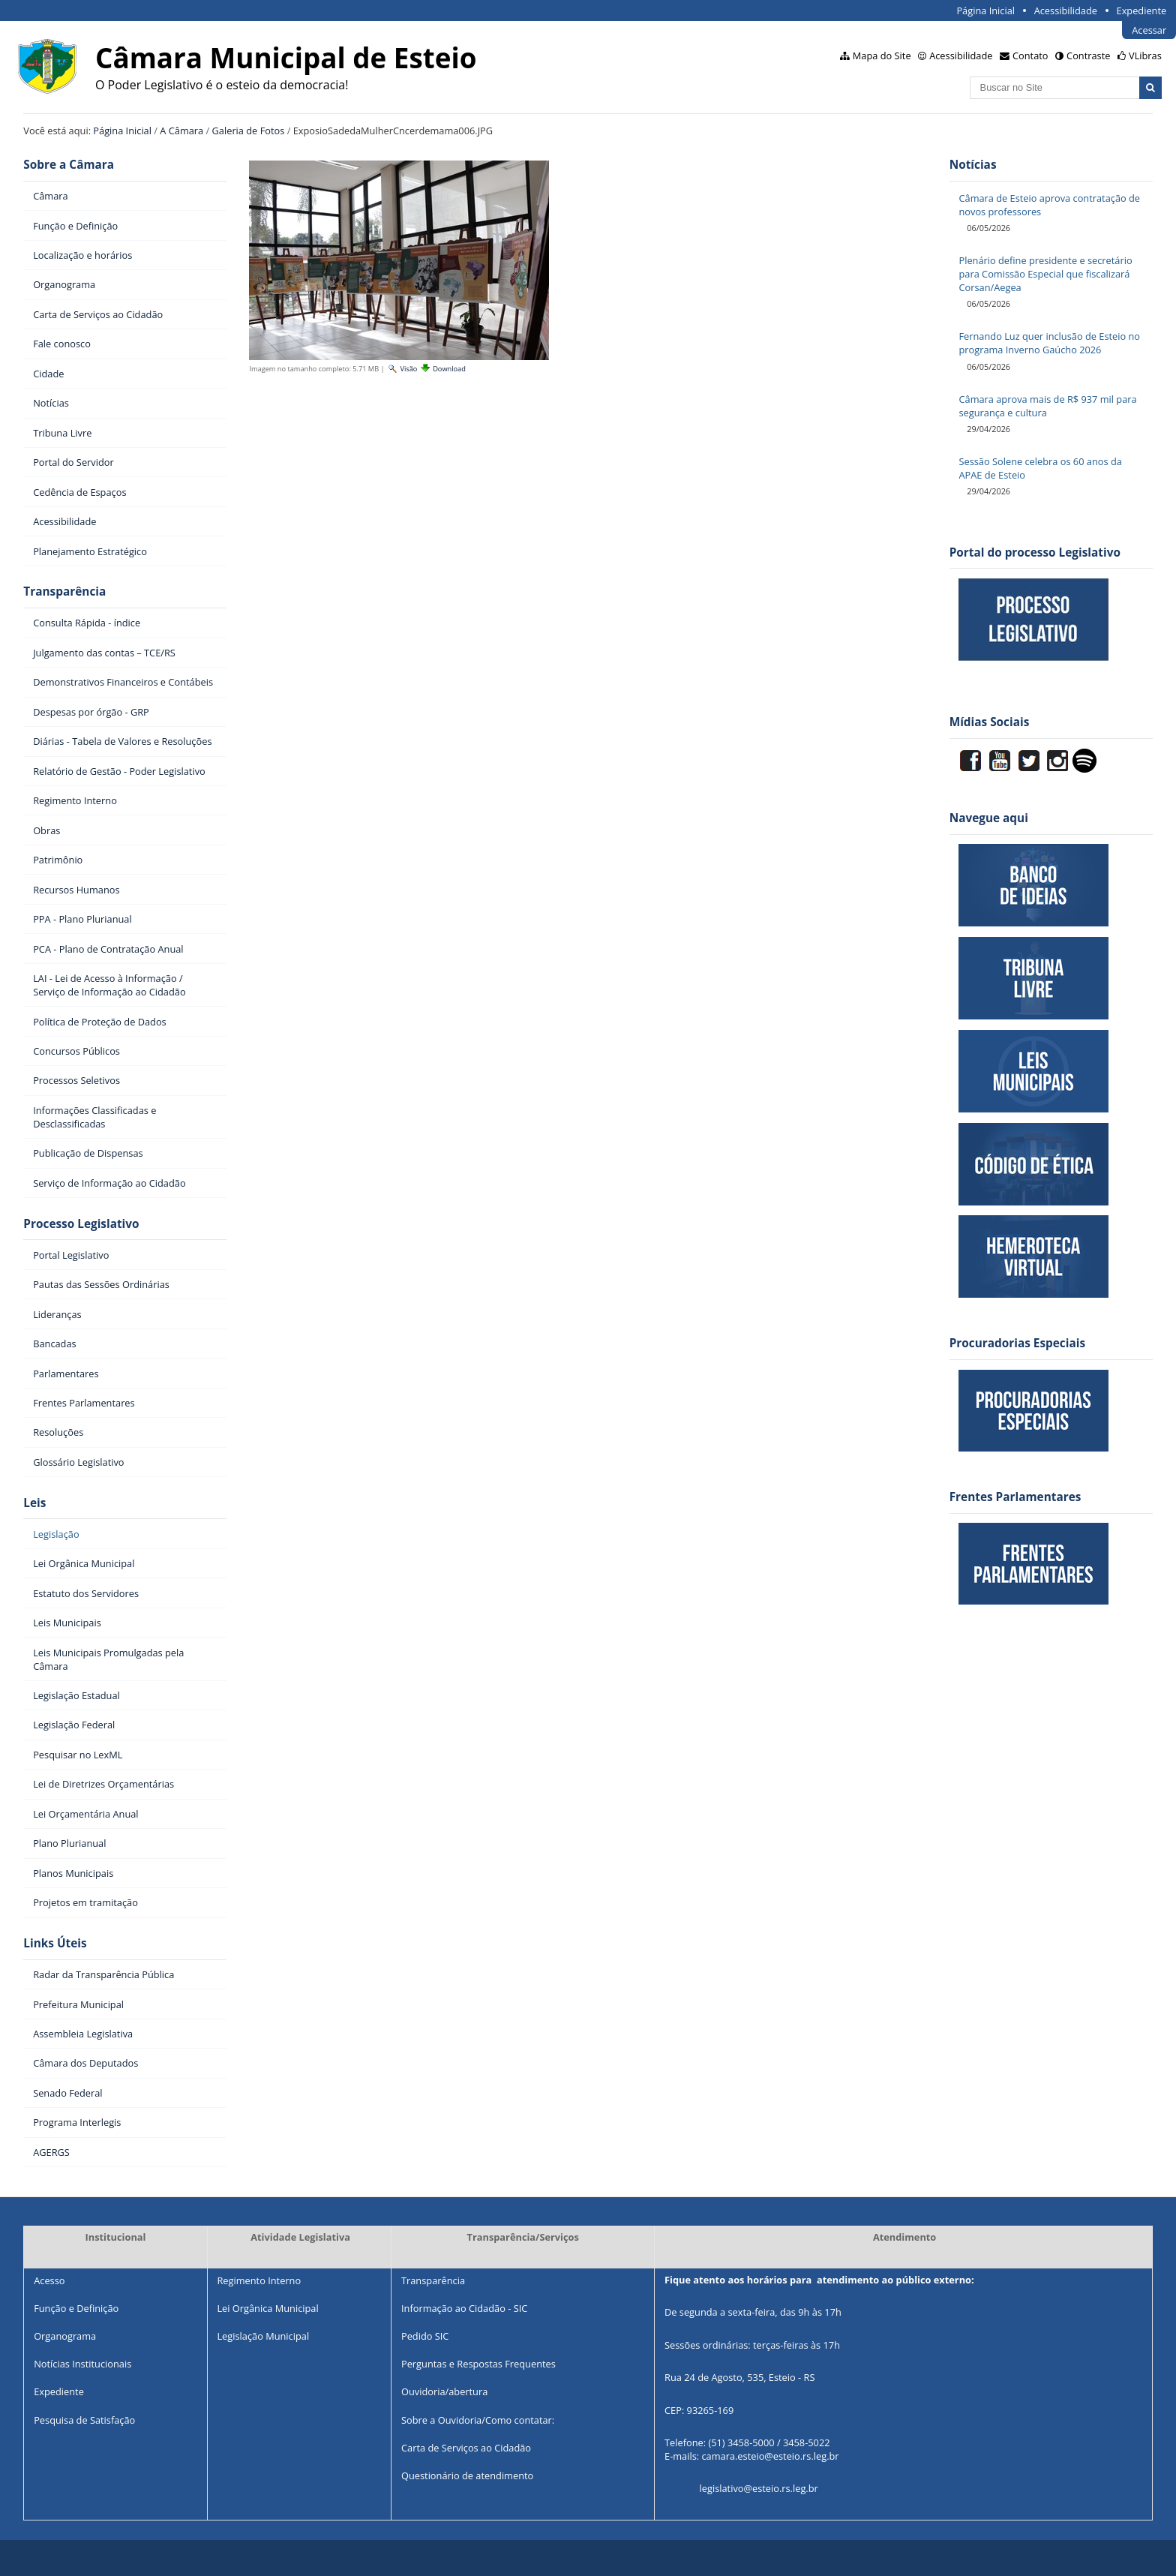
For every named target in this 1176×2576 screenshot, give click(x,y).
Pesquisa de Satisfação (84, 2420)
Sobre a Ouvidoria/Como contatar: (477, 2420)
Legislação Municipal (263, 2336)
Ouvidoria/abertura (444, 2391)
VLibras (1145, 55)
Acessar (1149, 30)
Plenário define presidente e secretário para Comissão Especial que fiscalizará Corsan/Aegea (1045, 274)
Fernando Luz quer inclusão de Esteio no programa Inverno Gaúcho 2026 (1049, 342)
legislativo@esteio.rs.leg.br (759, 2488)
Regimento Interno (259, 2280)
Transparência (64, 591)
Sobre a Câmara (68, 165)
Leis (34, 1503)
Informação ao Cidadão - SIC (464, 2308)
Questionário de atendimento (467, 2475)
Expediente (1142, 10)
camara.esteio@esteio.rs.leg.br (769, 2456)
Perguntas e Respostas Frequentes (478, 2363)
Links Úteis (54, 1943)
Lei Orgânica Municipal (267, 2308)
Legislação (56, 1534)
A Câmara (181, 130)
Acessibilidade (1065, 10)
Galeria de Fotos (248, 130)
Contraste (1088, 55)
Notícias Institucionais (82, 2363)
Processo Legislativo (81, 1224)
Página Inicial (985, 10)
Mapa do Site (882, 55)
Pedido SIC (424, 2336)
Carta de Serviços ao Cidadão (466, 2447)
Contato (1030, 55)
